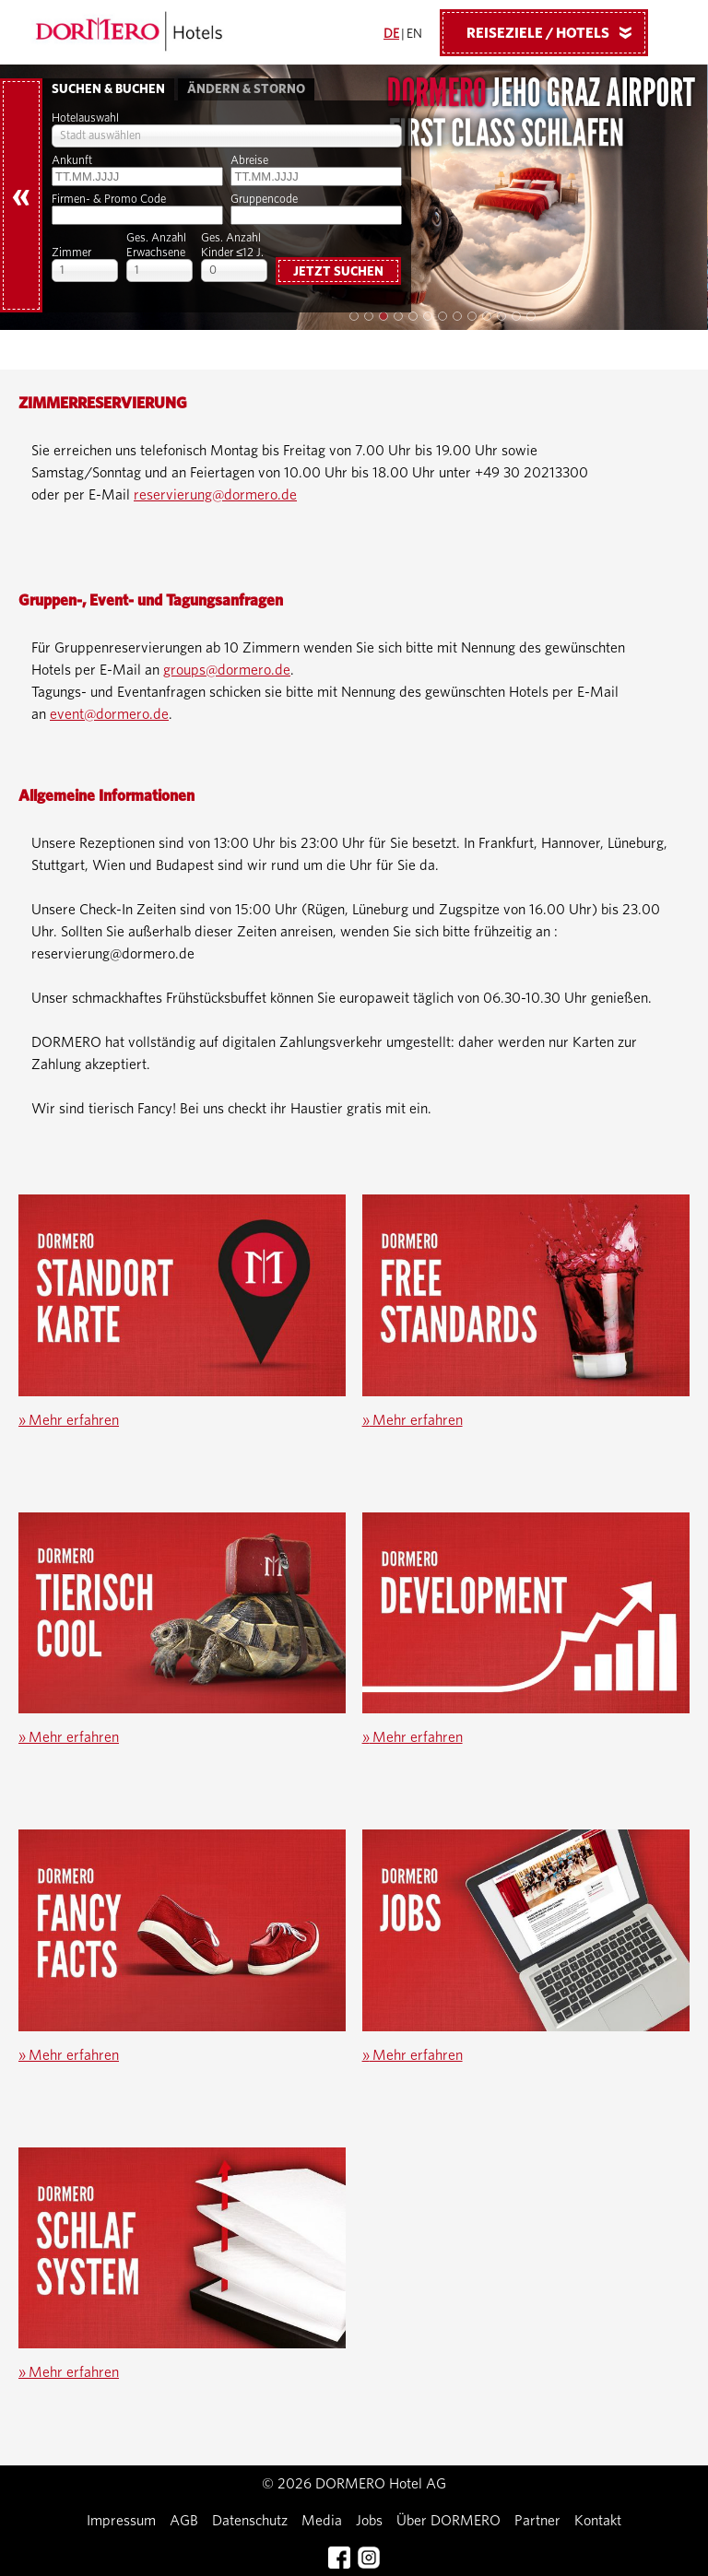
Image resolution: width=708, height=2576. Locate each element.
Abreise (249, 161)
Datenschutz (250, 2520)
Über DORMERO (448, 2520)
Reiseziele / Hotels (555, 32)
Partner (537, 2520)
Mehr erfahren (68, 1420)
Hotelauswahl (85, 118)
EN (414, 34)
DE (391, 34)
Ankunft (72, 161)
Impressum (121, 2520)
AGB (184, 2520)
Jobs (369, 2520)
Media (321, 2520)
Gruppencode (264, 200)
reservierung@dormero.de (215, 495)
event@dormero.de (109, 714)
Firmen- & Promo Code (109, 200)
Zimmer (71, 253)
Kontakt (597, 2520)
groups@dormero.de (226, 670)
